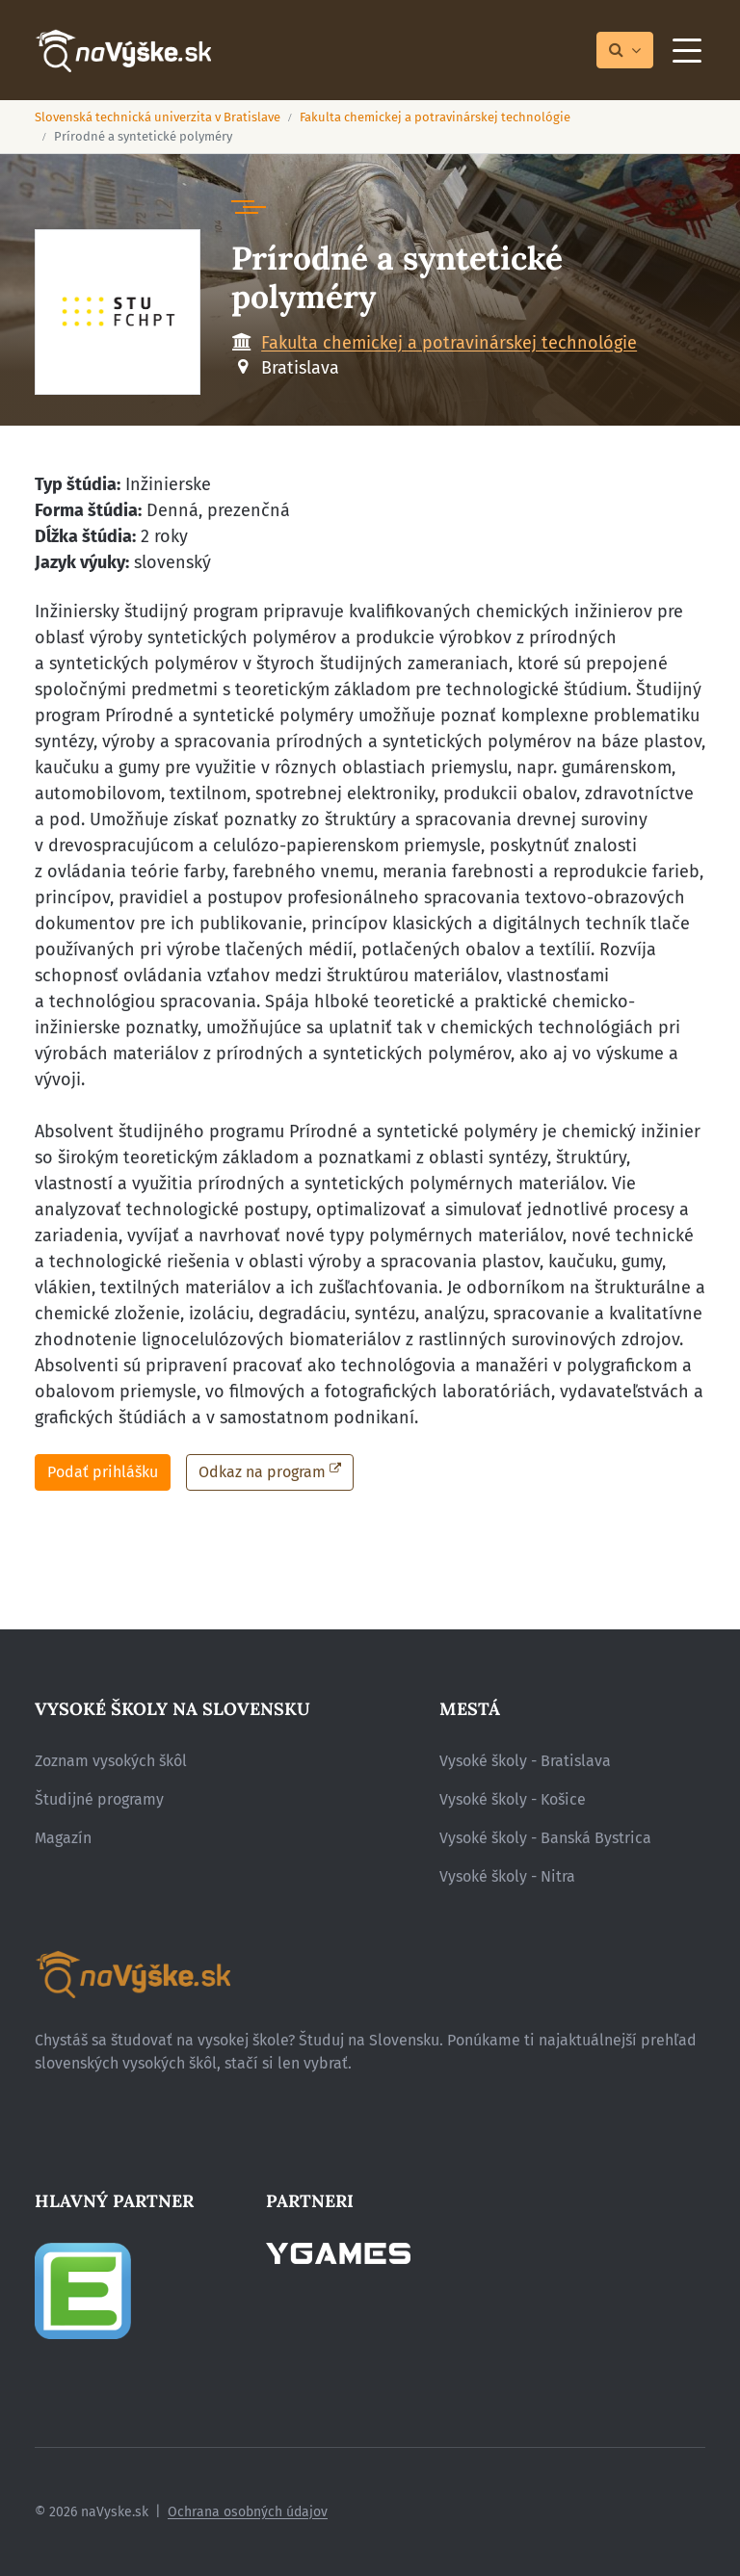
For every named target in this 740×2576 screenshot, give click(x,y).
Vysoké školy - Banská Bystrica (545, 1838)
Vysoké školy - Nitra (507, 1876)
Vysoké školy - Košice (512, 1799)
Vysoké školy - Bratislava (525, 1761)
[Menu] (687, 50)
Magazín (63, 1838)
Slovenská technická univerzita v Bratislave (157, 117)
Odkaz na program (262, 1472)
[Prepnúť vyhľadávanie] (624, 50)
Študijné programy (99, 1799)
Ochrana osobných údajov (248, 2512)
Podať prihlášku (102, 1472)
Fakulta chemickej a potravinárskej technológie (435, 117)
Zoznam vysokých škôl (111, 1761)
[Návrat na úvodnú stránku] (123, 50)
